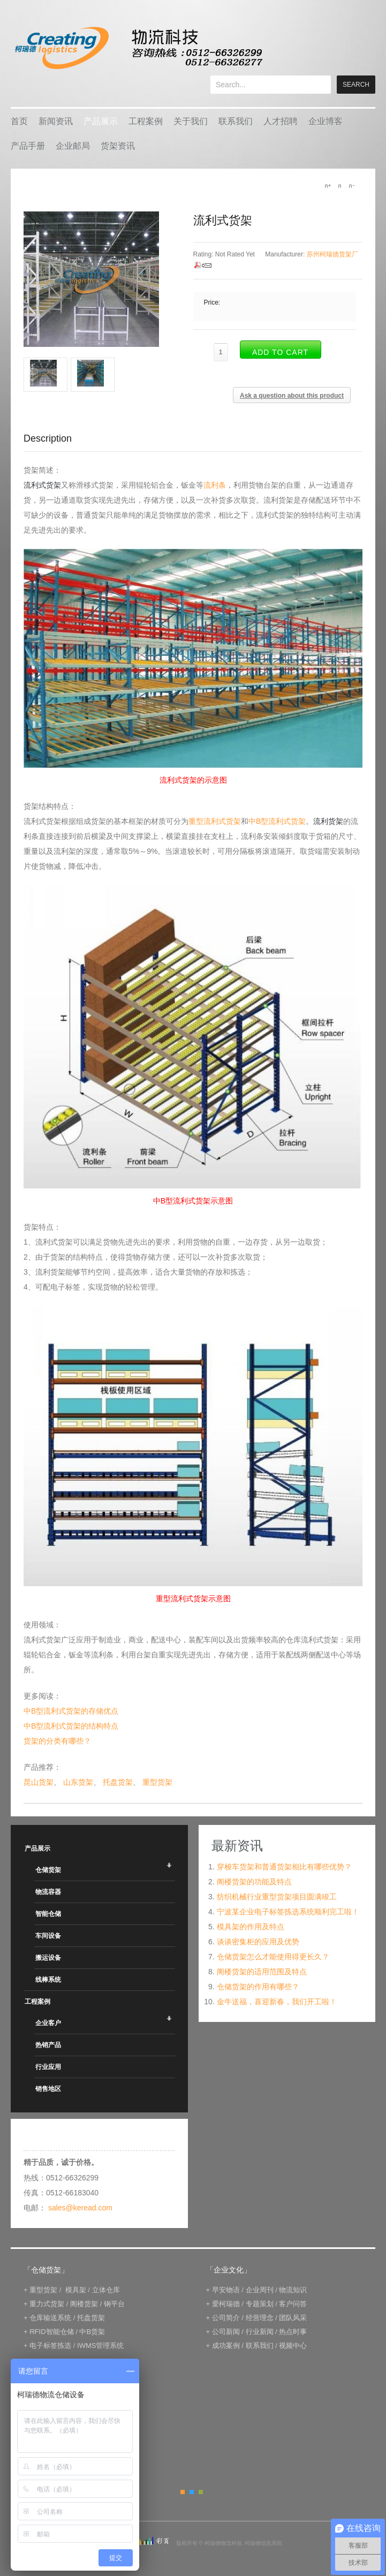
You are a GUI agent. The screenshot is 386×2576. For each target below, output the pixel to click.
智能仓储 (48, 1914)
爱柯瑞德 (226, 2304)
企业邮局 (73, 145)
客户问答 (293, 2304)
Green (201, 2492)
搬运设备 (48, 1957)
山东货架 (78, 1782)
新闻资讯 (56, 121)
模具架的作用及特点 (250, 1926)
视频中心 (293, 2346)
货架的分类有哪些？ (57, 1741)
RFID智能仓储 (51, 2332)
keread (138, 48)
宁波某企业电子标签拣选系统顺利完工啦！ (288, 1911)
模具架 (75, 2290)
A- (351, 185)
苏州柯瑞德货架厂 (332, 254)
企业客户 (48, 2023)
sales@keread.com (80, 2207)
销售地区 (48, 2089)
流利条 (214, 485)
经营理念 (260, 2318)
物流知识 (293, 2290)
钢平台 (114, 2304)
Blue (192, 2492)
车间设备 (48, 1935)
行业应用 (48, 2067)
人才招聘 (280, 121)
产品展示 (101, 121)
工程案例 (145, 121)
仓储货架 (48, 1870)
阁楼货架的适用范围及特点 (262, 1971)
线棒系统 (48, 1979)
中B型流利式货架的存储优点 (71, 1711)
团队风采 (293, 2318)
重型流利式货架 (214, 821)
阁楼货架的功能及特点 (254, 1881)
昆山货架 (39, 1782)
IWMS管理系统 (100, 2346)
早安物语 (226, 2290)
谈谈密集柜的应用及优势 (258, 1941)
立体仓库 (106, 2290)
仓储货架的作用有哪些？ (258, 1986)
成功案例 (226, 2346)
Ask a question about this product (292, 395)
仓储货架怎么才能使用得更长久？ (273, 1956)
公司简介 (226, 2318)
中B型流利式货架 (277, 821)
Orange (182, 2492)
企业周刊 (260, 2290)
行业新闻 (260, 2332)
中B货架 (92, 2332)
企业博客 (325, 121)
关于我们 (190, 121)
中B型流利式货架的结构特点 (71, 1726)
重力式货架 (46, 2304)
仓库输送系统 (50, 2318)
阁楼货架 (84, 2304)
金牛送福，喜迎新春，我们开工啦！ (277, 2001)
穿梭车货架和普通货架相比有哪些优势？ (284, 1866)
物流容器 (48, 1892)
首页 (19, 121)
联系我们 (235, 121)
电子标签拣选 (50, 2346)
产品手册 (28, 145)
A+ (328, 185)
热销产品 (48, 2045)
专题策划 (260, 2304)
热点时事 (293, 2332)
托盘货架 (118, 1782)
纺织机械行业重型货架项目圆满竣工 (277, 1896)
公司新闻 (226, 2332)
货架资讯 (118, 145)
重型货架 (157, 1782)
